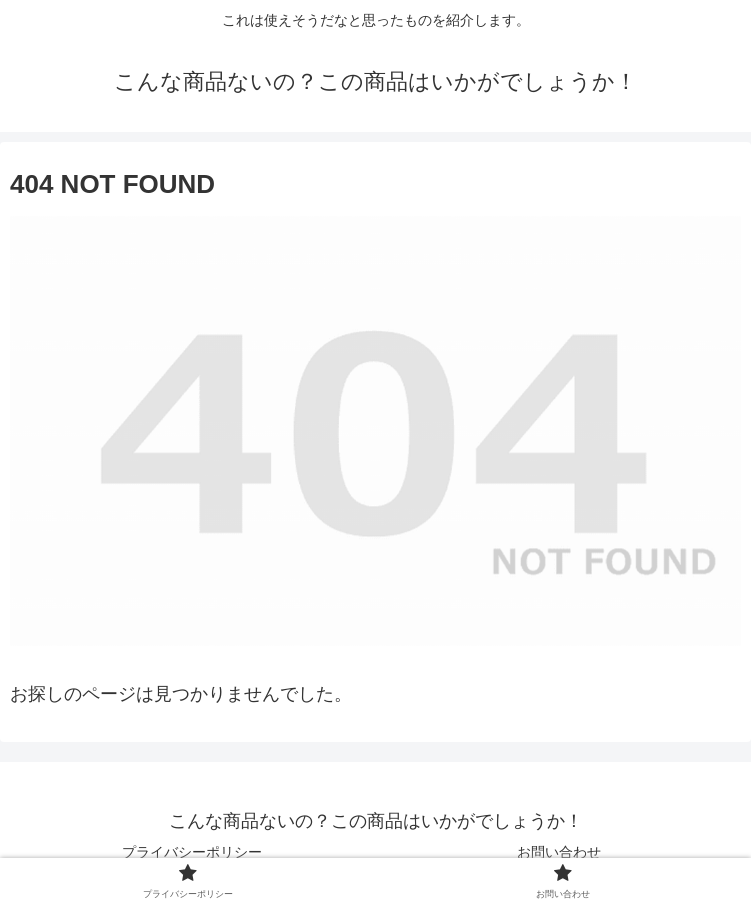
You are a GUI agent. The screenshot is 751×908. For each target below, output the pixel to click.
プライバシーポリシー (192, 852)
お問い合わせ (559, 852)
